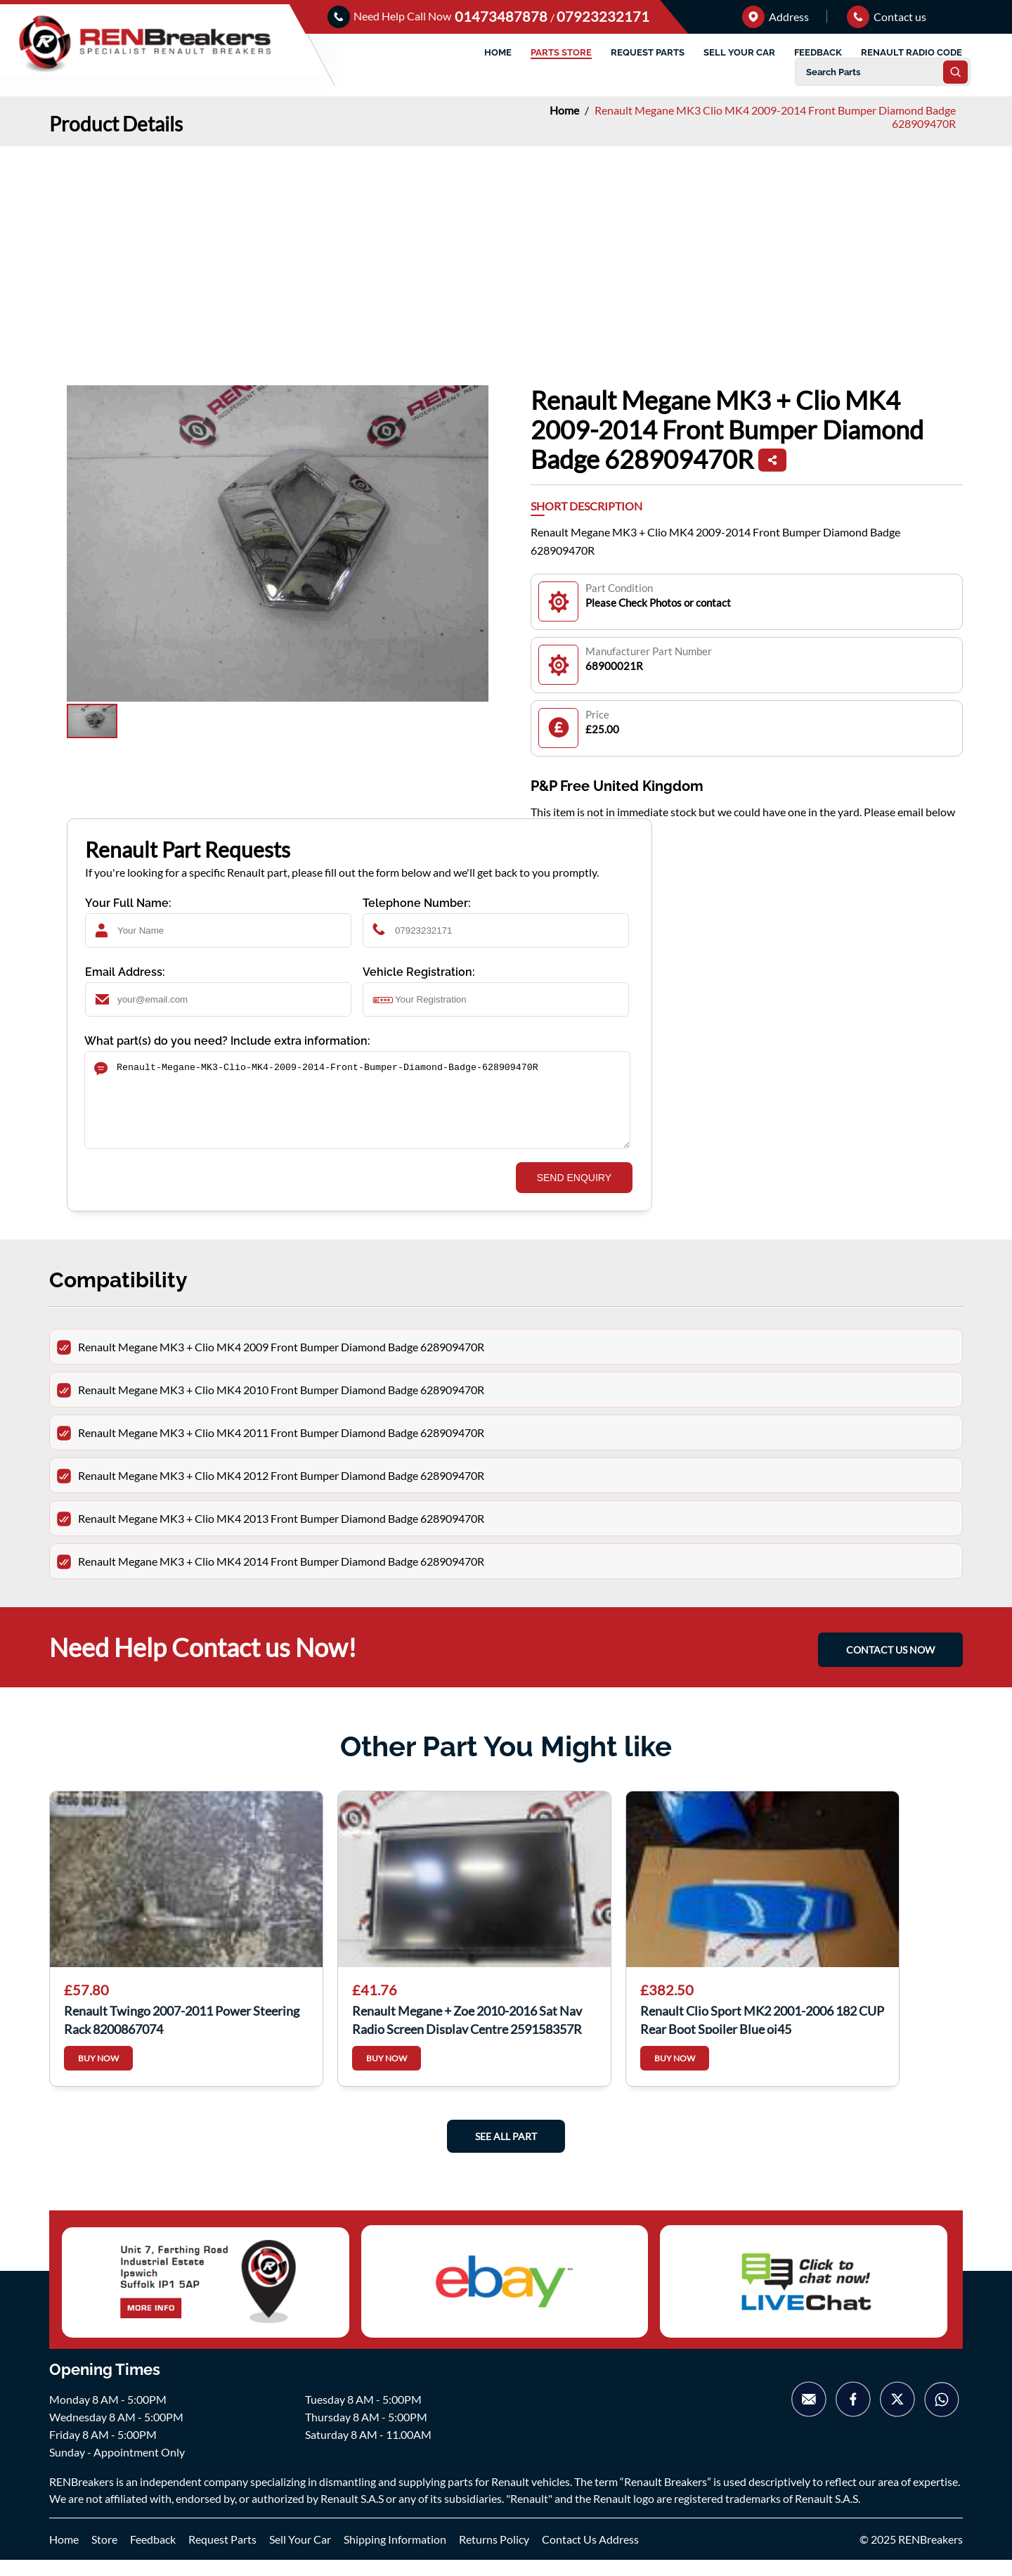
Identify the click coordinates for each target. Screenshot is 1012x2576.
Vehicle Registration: (419, 972)
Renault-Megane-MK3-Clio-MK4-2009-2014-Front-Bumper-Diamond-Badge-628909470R (357, 1108)
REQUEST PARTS (648, 52)
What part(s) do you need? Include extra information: (227, 1041)
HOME (498, 52)
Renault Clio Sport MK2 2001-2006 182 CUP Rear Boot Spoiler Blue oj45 (762, 2035)
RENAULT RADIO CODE (911, 52)
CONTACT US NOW (890, 1666)
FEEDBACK (818, 52)
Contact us (886, 16)
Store (104, 2555)
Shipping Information (395, 2555)
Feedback (153, 2555)
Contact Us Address (590, 2555)
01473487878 (502, 16)
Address (775, 16)
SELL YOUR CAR (739, 52)
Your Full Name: (128, 903)
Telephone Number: (417, 903)
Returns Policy (494, 2555)
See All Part (506, 2153)
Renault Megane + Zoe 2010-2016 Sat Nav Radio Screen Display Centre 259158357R (467, 2035)
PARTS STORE (561, 52)
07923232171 (603, 16)
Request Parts (222, 2555)
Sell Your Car (300, 2555)
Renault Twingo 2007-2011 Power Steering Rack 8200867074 (181, 2035)
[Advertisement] (506, 251)
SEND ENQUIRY (574, 1194)
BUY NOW (98, 2075)
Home (565, 110)
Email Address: (125, 972)
